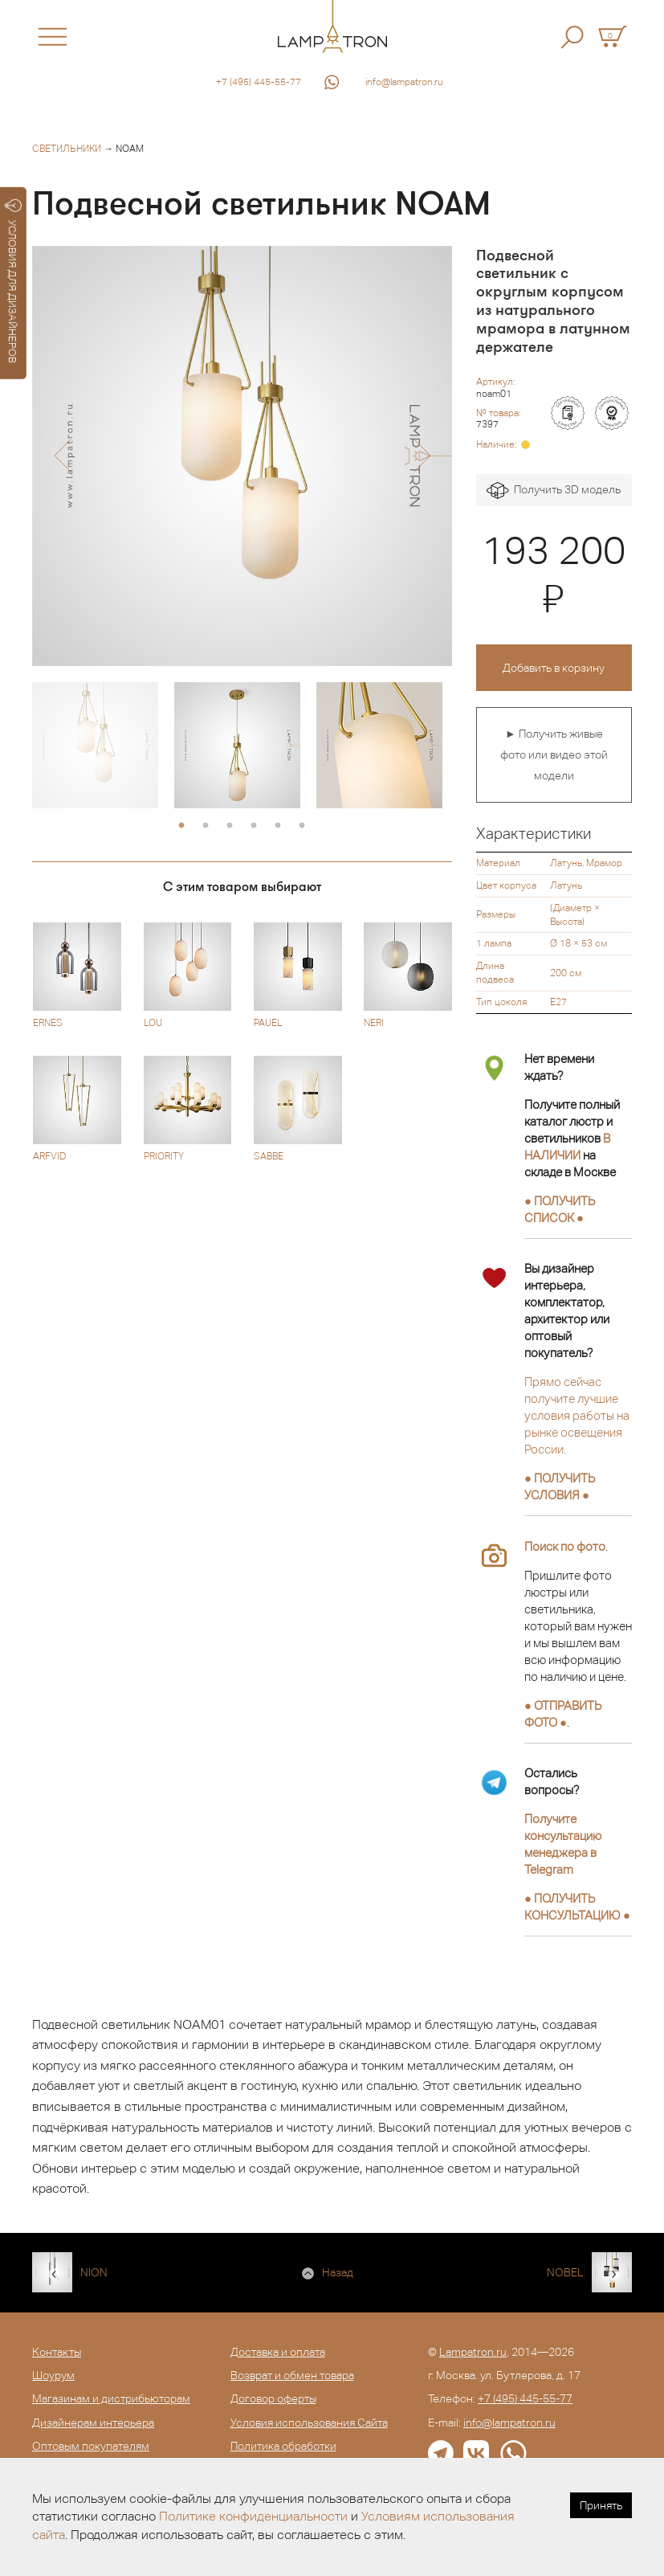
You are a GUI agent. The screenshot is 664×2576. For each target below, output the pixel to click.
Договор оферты (273, 2398)
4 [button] (254, 826)
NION (94, 2272)
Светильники (66, 148)
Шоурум (53, 2375)
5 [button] (278, 826)
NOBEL (565, 2272)
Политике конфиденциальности (253, 2516)
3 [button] (230, 826)
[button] (62, 455)
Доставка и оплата (277, 2351)
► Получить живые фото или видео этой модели (554, 754)
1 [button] (181, 826)
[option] (242, 456)
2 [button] (206, 826)
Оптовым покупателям (90, 2445)
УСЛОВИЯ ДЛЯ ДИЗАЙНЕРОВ (13, 281)
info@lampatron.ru (404, 82)
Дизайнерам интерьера (93, 2422)
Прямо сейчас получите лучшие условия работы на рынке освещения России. (576, 1415)
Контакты (56, 2351)
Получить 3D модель (554, 490)
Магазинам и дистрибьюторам (111, 2398)
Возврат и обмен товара (292, 2375)
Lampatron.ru (473, 2351)
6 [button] (302, 826)
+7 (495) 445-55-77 (258, 82)
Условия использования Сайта (309, 2422)
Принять (601, 2505)
